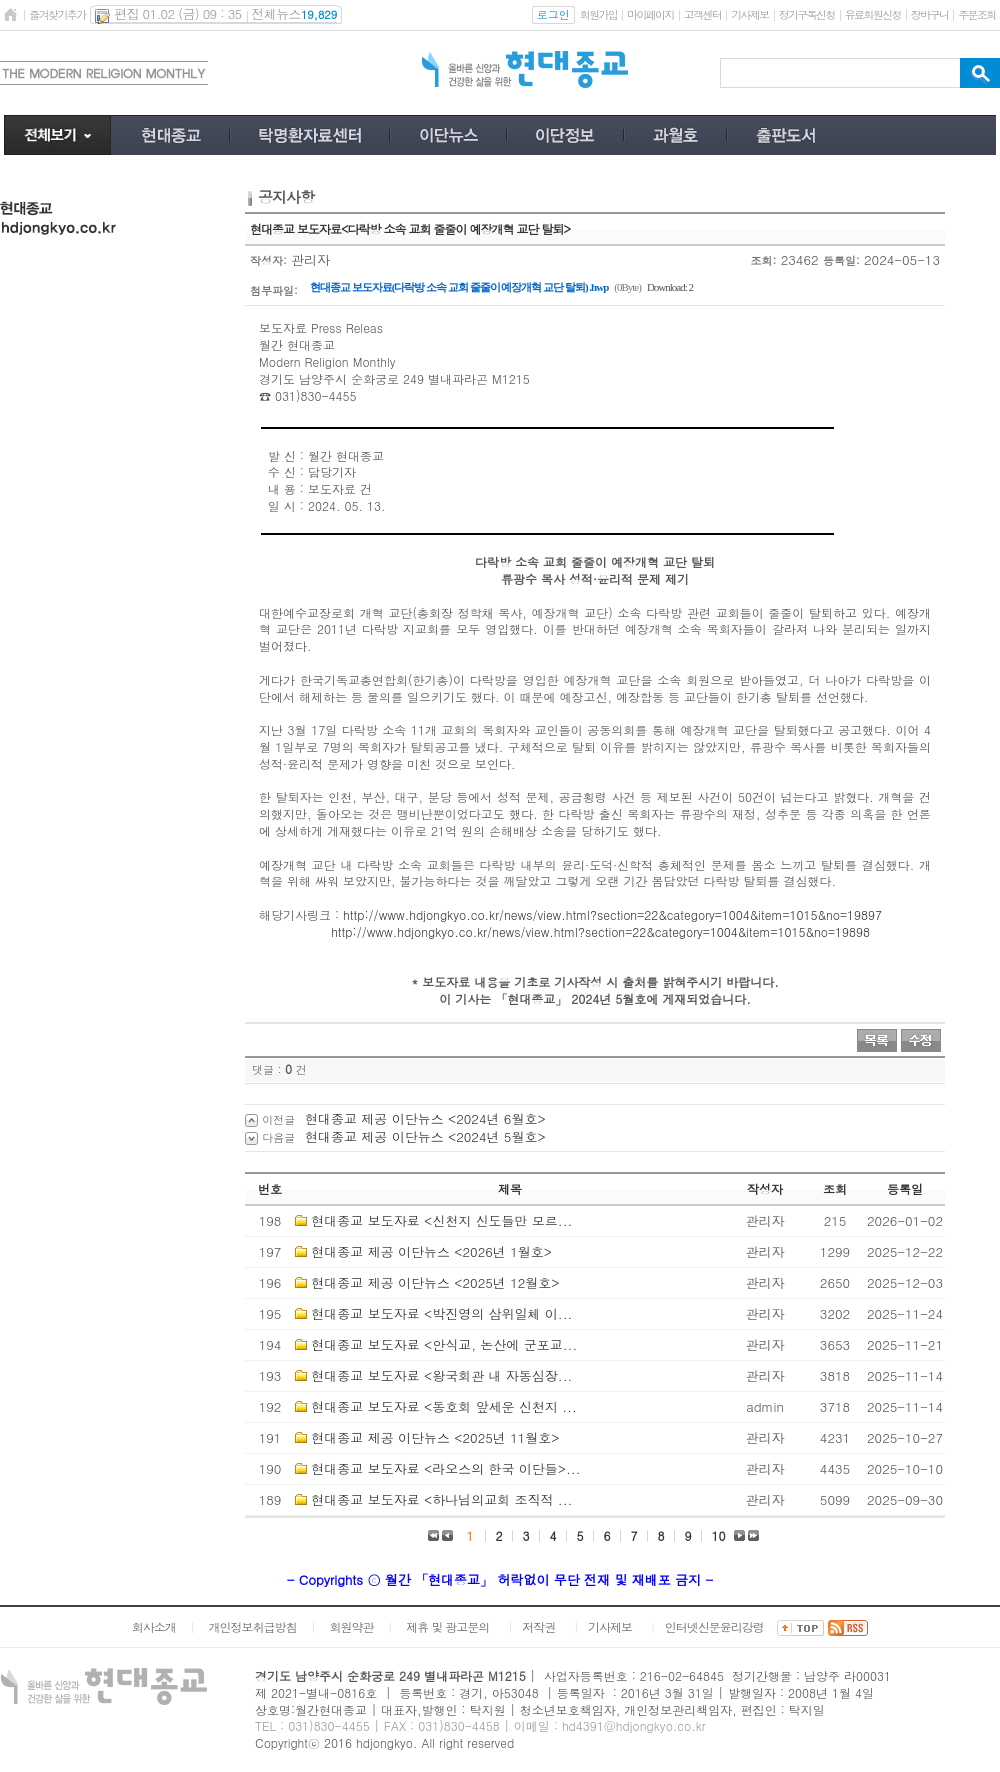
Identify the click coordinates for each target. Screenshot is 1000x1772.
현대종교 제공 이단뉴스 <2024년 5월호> (425, 1136)
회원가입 (598, 14)
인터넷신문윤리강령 (714, 1626)
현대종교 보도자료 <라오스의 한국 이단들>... (445, 1468)
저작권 (538, 1626)
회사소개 (154, 1626)
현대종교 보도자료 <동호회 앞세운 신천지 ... (443, 1406)
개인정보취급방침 (253, 1626)
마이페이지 (650, 14)
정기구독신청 (807, 14)
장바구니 (929, 14)
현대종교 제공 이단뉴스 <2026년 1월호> (431, 1251)
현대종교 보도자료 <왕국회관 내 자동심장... (441, 1375)
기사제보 (749, 14)
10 (719, 1535)
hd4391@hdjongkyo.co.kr (634, 1725)
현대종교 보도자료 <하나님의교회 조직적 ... (441, 1499)
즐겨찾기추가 (57, 14)
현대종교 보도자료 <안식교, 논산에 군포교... (444, 1344)
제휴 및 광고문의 (447, 1626)
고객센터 (702, 14)
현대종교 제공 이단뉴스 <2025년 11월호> (435, 1437)
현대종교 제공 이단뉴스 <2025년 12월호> (435, 1282)
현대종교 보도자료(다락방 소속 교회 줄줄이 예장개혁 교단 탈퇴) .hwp (459, 287)
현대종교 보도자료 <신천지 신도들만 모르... (441, 1220)
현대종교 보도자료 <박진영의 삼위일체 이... (441, 1313)
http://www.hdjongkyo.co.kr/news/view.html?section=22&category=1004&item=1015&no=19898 (600, 931)
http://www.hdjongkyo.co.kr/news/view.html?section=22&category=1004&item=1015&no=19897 (612, 914)
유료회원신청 (873, 14)
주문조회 (976, 14)
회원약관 (351, 1626)
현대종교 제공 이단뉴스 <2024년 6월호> (425, 1118)
